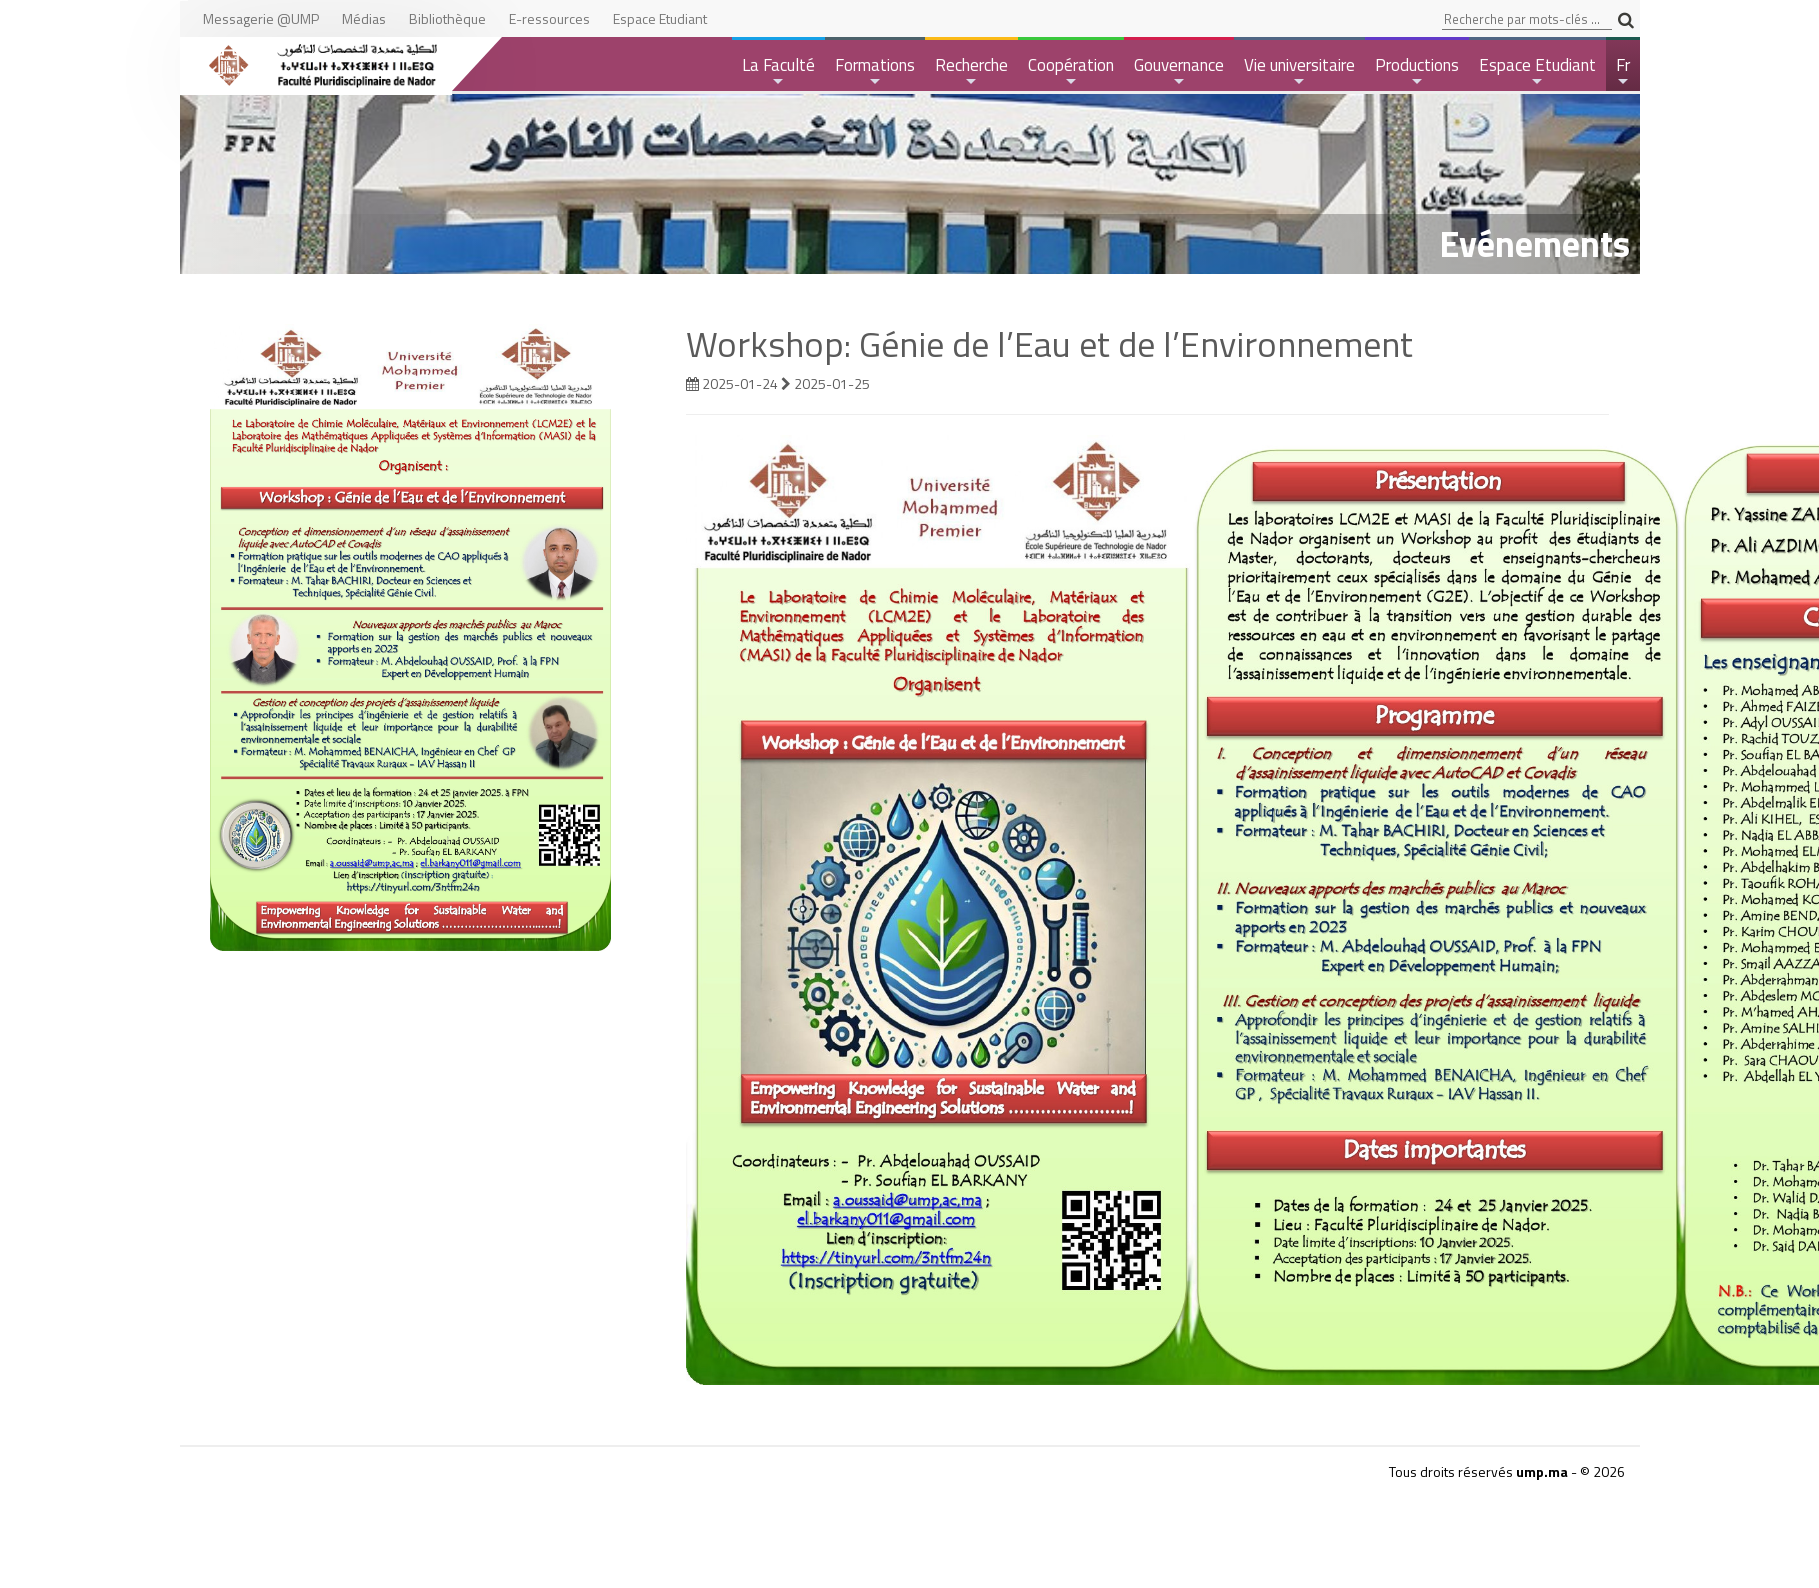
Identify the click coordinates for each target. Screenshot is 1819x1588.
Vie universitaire (1299, 71)
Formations (875, 71)
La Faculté (778, 71)
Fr (1624, 71)
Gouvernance (1179, 71)
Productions (1417, 71)
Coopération (1071, 71)
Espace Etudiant (1537, 71)
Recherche (971, 71)
